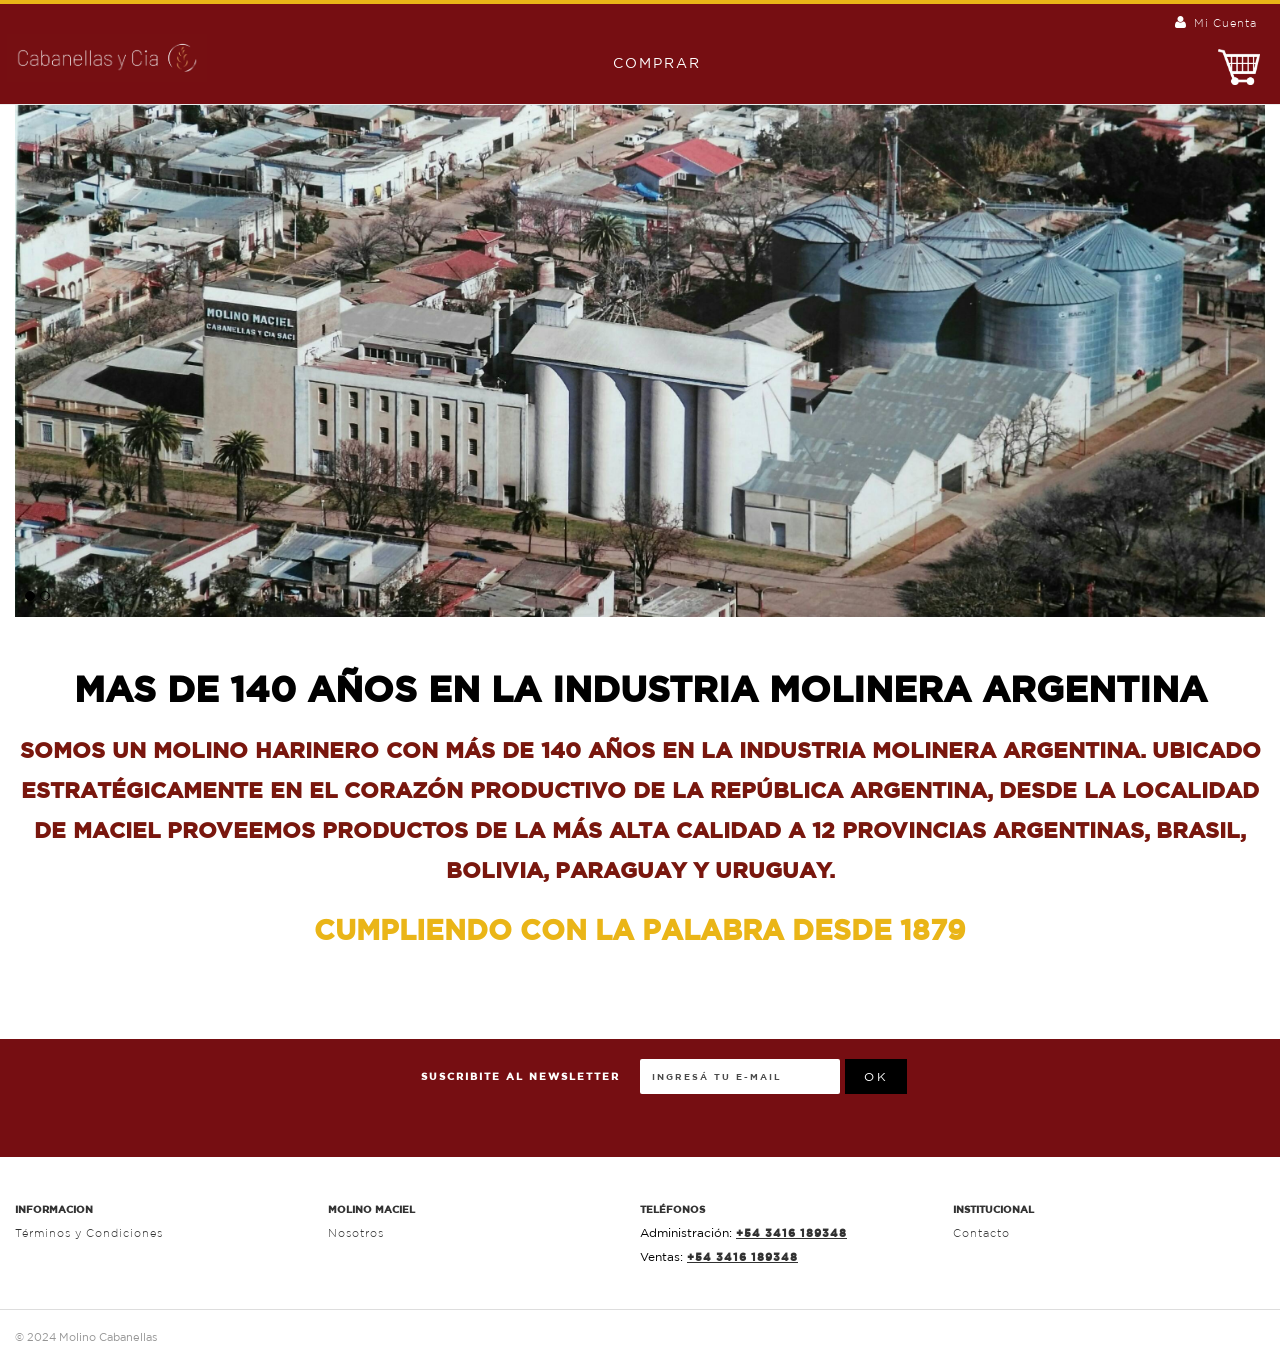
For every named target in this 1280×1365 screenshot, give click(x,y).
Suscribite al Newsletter (520, 1076)
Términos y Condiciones (89, 1233)
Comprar (647, 63)
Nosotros (356, 1233)
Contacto (981, 1233)
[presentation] (1059, 1098)
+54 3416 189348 (791, 1232)
